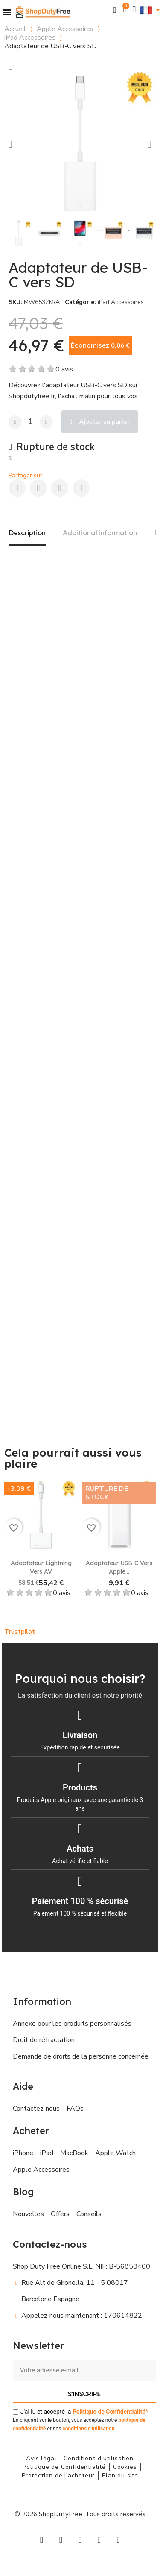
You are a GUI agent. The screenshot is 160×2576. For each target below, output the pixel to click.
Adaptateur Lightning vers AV (41, 1567)
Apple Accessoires (65, 29)
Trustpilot (19, 1631)
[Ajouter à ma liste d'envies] (10, 65)
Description (27, 533)
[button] (115, 10)
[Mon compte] (134, 9)
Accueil (15, 29)
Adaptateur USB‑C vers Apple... (119, 1567)
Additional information (100, 533)
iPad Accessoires (29, 37)
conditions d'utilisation (88, 2429)
